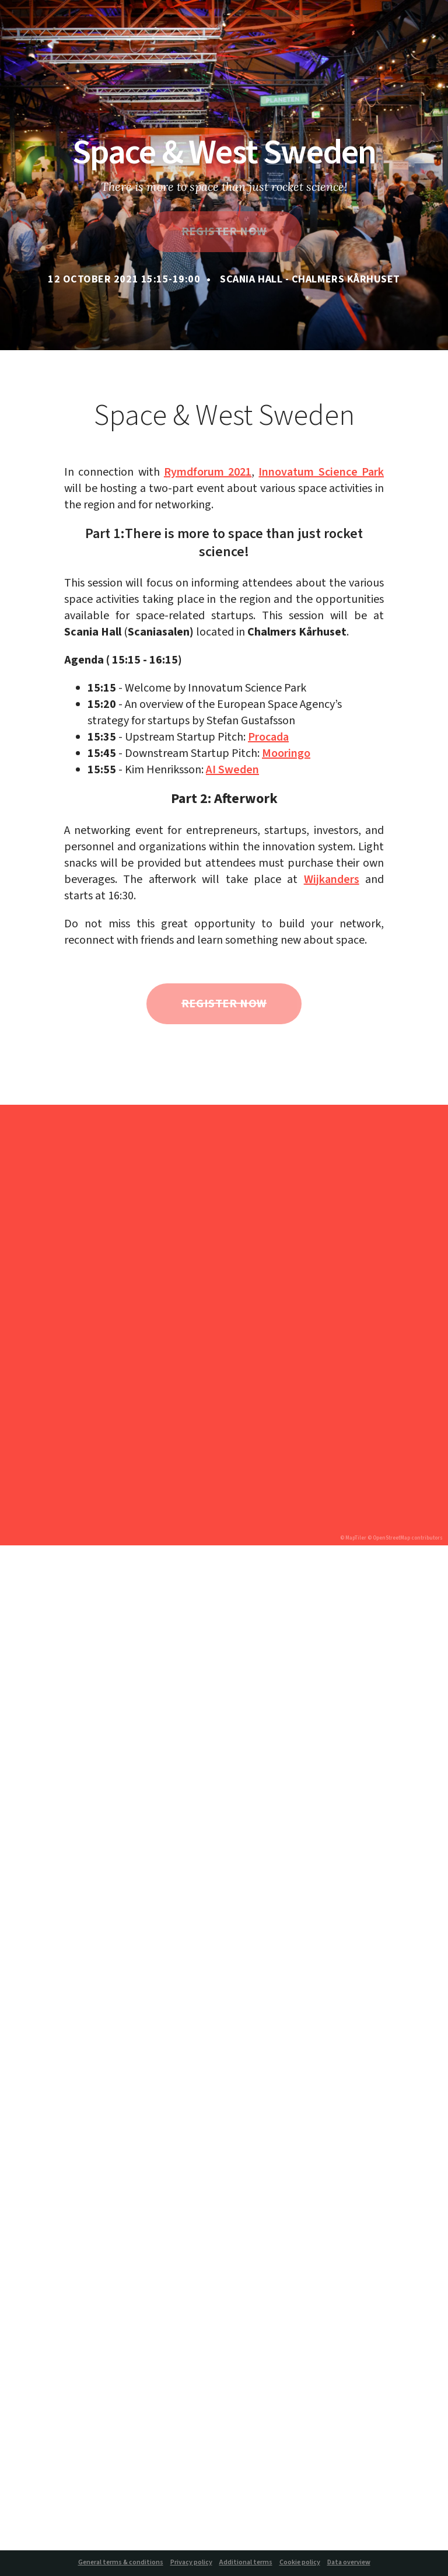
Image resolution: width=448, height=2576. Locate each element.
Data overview (348, 2562)
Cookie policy (299, 2562)
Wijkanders (331, 879)
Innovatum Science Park (321, 472)
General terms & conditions (120, 2562)
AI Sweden (232, 770)
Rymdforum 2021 (207, 472)
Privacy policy (191, 2562)
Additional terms (245, 2562)
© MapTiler (353, 1538)
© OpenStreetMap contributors (405, 1538)
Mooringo (286, 753)
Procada (268, 737)
